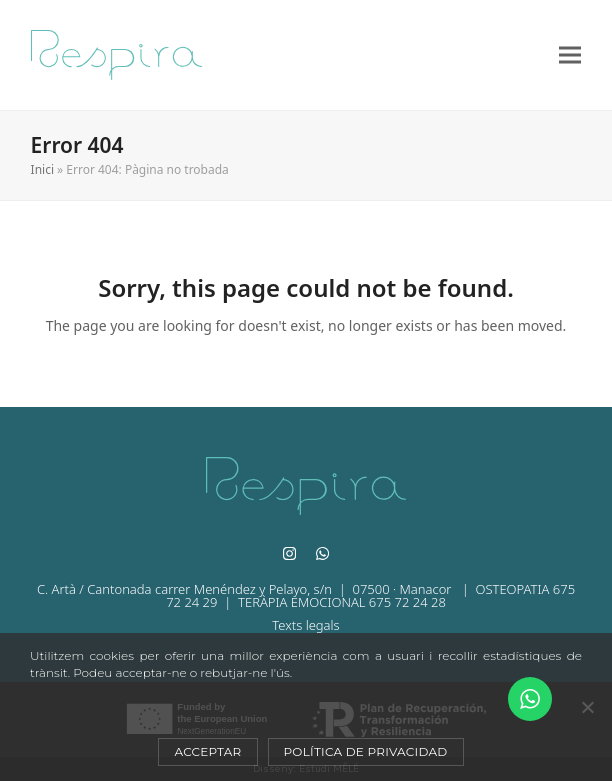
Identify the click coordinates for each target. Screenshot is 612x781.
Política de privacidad (366, 751)
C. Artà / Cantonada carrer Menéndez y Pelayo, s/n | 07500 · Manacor (246, 589)
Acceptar (207, 751)
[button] (570, 55)
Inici (42, 169)
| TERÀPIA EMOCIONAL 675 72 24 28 (331, 602)
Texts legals (305, 625)
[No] (587, 707)
